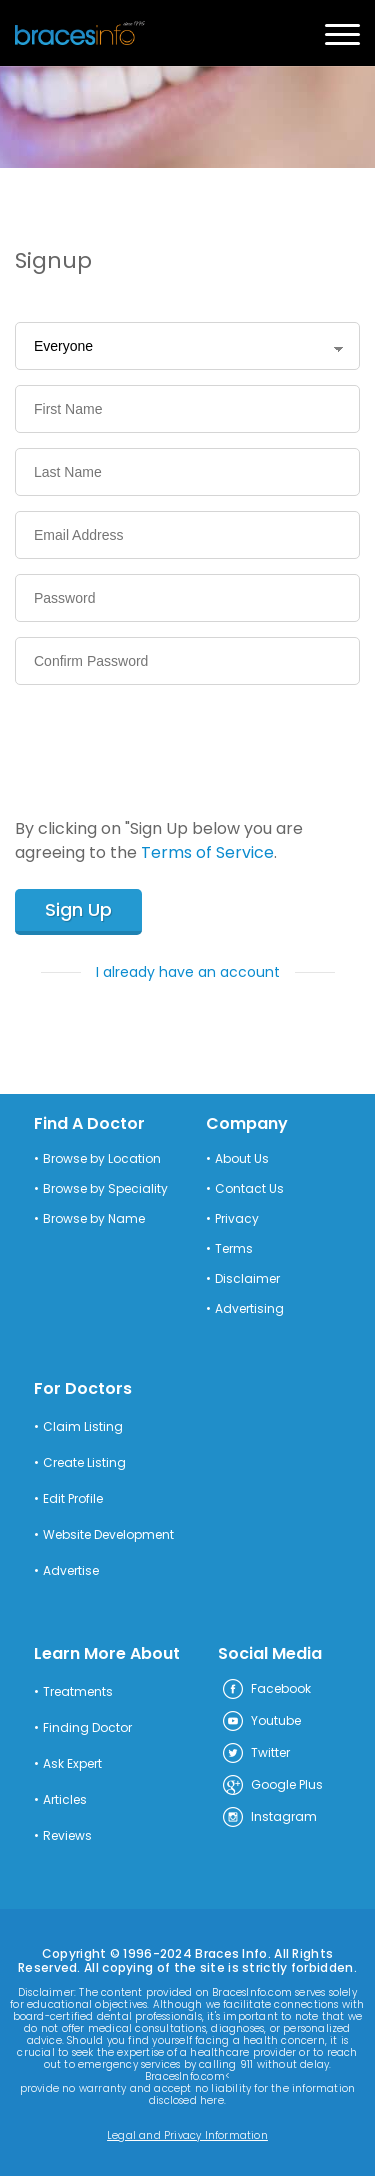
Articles (65, 1800)
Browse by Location (102, 1159)
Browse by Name (94, 1219)
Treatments (78, 1692)
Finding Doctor (87, 1728)
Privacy (237, 1219)
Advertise (71, 1571)
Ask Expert (72, 1764)
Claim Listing (83, 1427)
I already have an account (188, 972)
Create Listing (84, 1463)
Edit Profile (73, 1499)
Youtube (261, 1722)
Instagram (269, 1818)
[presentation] (167, 739)
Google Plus (272, 1786)
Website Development (108, 1535)
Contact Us (249, 1189)
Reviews (67, 1836)
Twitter (255, 1754)
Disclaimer (247, 1279)
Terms (234, 1249)
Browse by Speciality (105, 1189)
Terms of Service (207, 852)
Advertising (249, 1309)
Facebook (266, 1690)
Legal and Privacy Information (187, 2136)
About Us (242, 1159)
